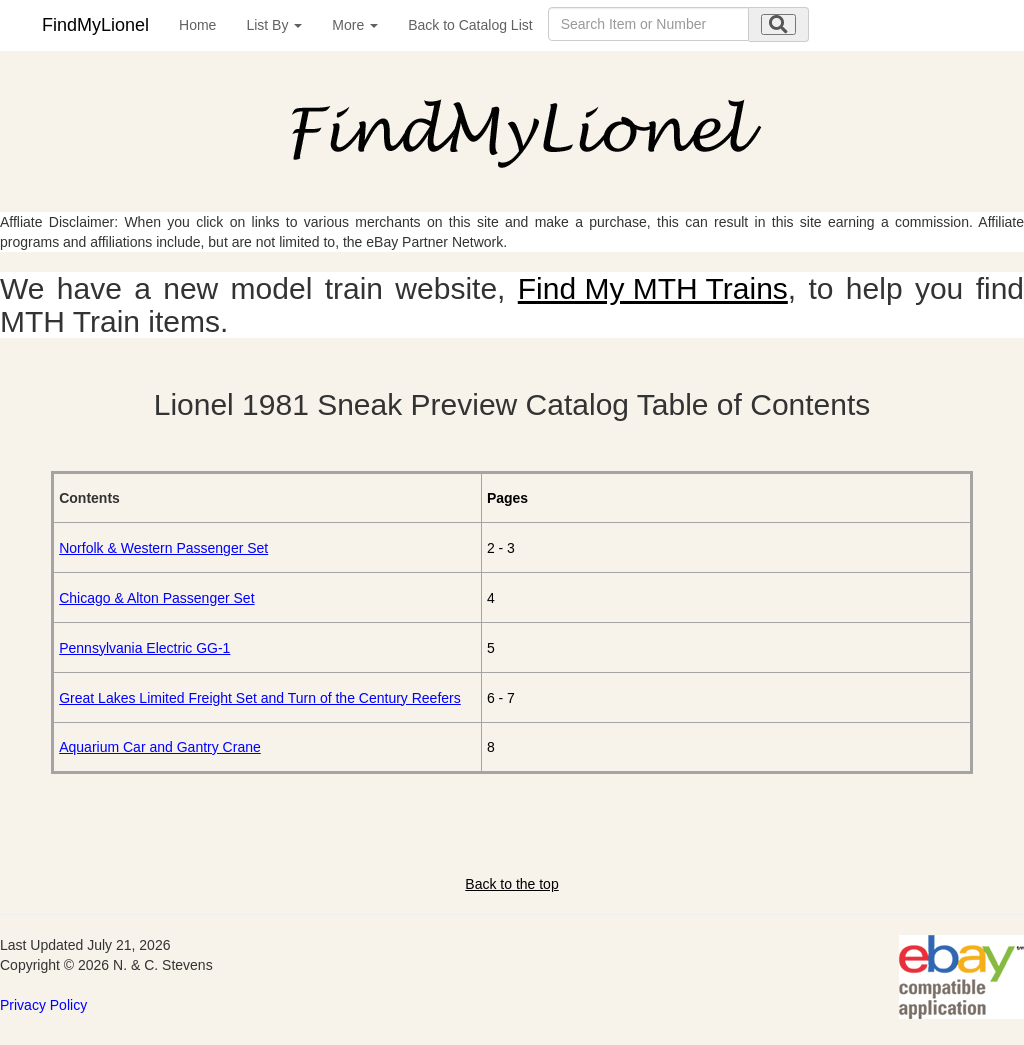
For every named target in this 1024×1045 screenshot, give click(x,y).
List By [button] (274, 25)
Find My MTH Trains (653, 288)
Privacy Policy (43, 1005)
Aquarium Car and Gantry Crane (160, 747)
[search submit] (778, 24)
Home (197, 25)
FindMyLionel (95, 25)
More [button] (355, 25)
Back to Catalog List (470, 25)
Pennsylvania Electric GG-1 (144, 648)
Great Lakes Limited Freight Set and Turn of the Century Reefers (260, 698)
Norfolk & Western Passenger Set (163, 548)
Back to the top (511, 884)
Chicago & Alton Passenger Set (156, 598)
